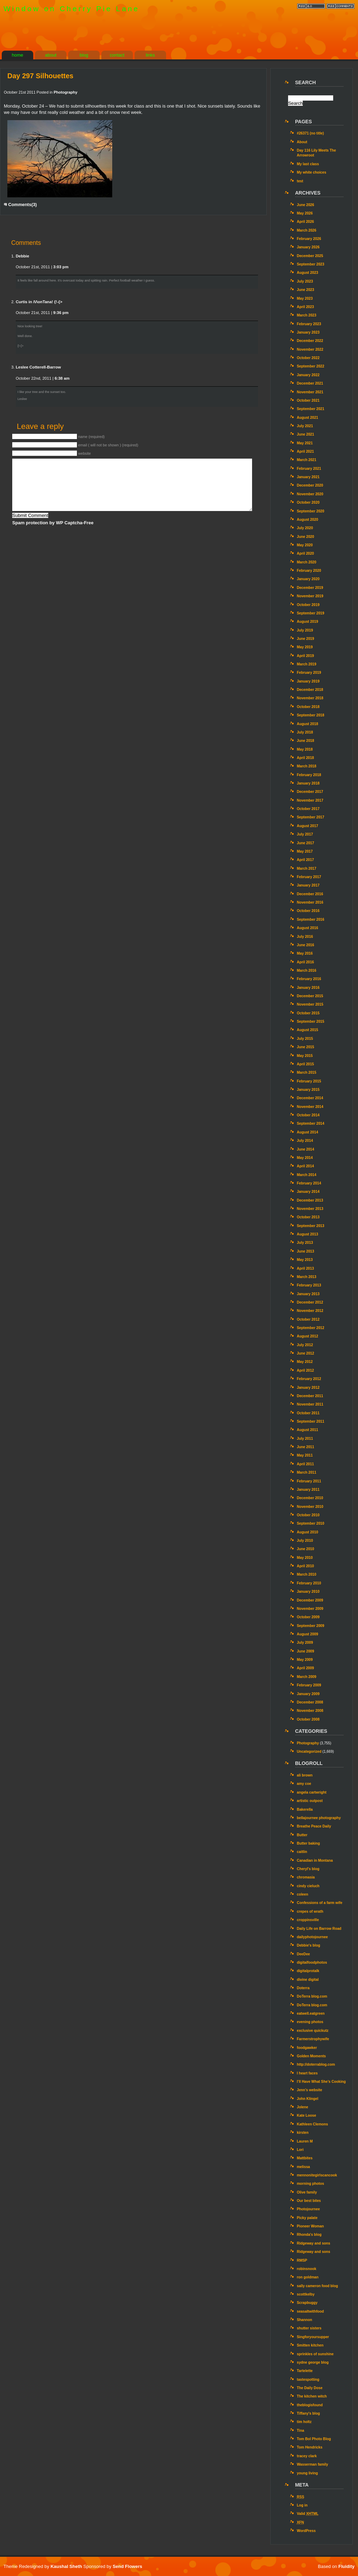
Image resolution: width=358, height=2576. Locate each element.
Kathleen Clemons (312, 2124)
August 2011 (307, 1430)
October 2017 (308, 809)
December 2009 (310, 1600)
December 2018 (310, 690)
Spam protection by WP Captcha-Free (52, 522)
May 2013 (305, 1260)
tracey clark (307, 2456)
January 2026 (308, 247)
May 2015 (305, 1056)
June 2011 (305, 1447)
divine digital (308, 1980)
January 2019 (308, 681)
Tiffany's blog (308, 2413)
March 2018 (306, 766)
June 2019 (305, 639)
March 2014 (306, 1175)
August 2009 (307, 1634)
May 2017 (305, 851)
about (51, 55)
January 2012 (308, 1387)
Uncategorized (309, 1751)
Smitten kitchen (310, 2345)
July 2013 (305, 1243)
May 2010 (305, 1558)
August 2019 (307, 621)
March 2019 (306, 664)
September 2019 (310, 613)
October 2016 (308, 911)
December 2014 (310, 1098)
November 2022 (310, 349)
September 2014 (310, 1123)
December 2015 (310, 996)
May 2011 (305, 1455)
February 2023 (309, 324)
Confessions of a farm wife (319, 1903)
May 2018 (305, 749)
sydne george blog (313, 2362)
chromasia (306, 1877)
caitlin (302, 1852)
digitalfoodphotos (312, 1962)
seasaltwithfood (310, 2311)
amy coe (304, 1784)
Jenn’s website (309, 2090)
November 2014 (310, 1107)
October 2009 (308, 1617)
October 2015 (308, 1013)
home (17, 55)
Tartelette (305, 2371)
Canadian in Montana (315, 1860)
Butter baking (308, 1843)
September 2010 (310, 1523)
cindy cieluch (308, 1886)
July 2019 (305, 630)
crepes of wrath (310, 1911)
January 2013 (308, 1294)
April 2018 (305, 758)
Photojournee (308, 2209)
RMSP (302, 2260)
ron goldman (307, 2277)
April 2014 (305, 1166)
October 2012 (308, 1319)
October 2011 (308, 1413)
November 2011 (310, 1404)
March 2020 (306, 562)
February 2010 (309, 1583)
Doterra (303, 1988)
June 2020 (305, 537)
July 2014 (305, 1141)
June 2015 (305, 1047)
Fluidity (346, 2566)
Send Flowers (127, 2566)
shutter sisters (309, 2328)
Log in (302, 2505)
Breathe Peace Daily (314, 1826)
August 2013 (307, 1234)
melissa (303, 2167)
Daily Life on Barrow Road (319, 1929)
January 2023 (308, 332)
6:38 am (62, 378)
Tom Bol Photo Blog (314, 2439)
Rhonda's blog (309, 2234)
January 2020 (308, 579)
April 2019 (305, 656)
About (302, 142)
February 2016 (309, 979)
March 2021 (306, 460)
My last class (308, 164)
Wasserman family (312, 2464)
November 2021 (310, 392)
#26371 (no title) (310, 133)
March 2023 (306, 315)
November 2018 (310, 698)
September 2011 (310, 1421)
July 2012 (305, 1345)
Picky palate (307, 2218)
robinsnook (306, 2269)
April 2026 (305, 222)
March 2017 (306, 868)
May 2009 (305, 1660)
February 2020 (309, 570)
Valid (307, 2514)
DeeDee (303, 1954)
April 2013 (305, 1268)
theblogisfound (310, 2405)
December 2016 (310, 894)
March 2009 (306, 1677)
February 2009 (309, 1685)
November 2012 (310, 1311)
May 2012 (305, 1362)
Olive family (307, 2192)
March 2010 (306, 1574)
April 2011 (305, 1464)
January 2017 (308, 885)
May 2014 (305, 1158)
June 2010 (305, 1549)
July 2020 (305, 528)
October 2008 (308, 1719)
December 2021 (310, 383)
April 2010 (305, 1566)
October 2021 (308, 400)
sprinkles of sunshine (315, 2354)
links (150, 55)
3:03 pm (61, 267)
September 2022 (310, 366)
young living (307, 2473)
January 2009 (308, 1694)
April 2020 (305, 553)
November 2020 (310, 494)
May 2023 (305, 298)
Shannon (304, 2320)
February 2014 (309, 1183)
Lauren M (305, 2141)
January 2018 (308, 783)
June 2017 (305, 843)
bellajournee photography (319, 1818)
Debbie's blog (308, 1945)
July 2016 (305, 937)
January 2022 (308, 375)
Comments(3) (20, 204)
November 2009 (310, 1609)
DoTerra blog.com (312, 1996)
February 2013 (309, 1285)
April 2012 (305, 1370)
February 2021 (309, 468)
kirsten (303, 2132)
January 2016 (308, 988)
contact (117, 55)
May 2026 (305, 213)
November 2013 (310, 1209)
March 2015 (306, 1072)
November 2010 (310, 1507)
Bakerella (305, 1809)
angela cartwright (312, 1792)
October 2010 (308, 1515)
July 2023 (305, 281)
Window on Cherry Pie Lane (71, 9)
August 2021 (307, 417)
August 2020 (307, 519)
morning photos (310, 2183)
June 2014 (305, 1149)
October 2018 (308, 707)
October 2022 (308, 358)
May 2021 (305, 443)
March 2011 (306, 1472)
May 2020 (305, 545)
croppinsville (308, 1920)
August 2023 (307, 273)
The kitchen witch (312, 2396)
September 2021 (310, 409)
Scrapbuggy (307, 2303)
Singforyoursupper (313, 2337)
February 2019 (309, 672)
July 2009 (305, 1642)
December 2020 (310, 485)
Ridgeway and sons (313, 2243)
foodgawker (307, 2048)
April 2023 (305, 307)
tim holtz (304, 2422)
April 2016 (305, 962)
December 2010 (310, 1498)
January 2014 (308, 1192)
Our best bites (309, 2201)
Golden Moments (311, 2056)
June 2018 (305, 741)
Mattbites (305, 2158)
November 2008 (310, 1711)
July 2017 (305, 834)
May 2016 (305, 953)
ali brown (305, 1775)
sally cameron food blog (317, 2286)
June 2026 (305, 205)
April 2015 (305, 1064)
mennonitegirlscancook (317, 2175)
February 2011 (309, 1481)
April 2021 (305, 451)
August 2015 (307, 1030)
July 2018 (305, 732)
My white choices (311, 172)
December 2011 (310, 1396)
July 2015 (305, 1039)
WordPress (306, 2531)
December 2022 (310, 341)
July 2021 (305, 426)
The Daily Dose (309, 2388)
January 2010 (308, 1591)
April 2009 (305, 1668)
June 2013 (305, 1251)
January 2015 (308, 1090)
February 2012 (309, 1379)
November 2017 (310, 800)
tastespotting (308, 2379)
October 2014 (308, 1115)
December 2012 (310, 1302)
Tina (300, 2430)
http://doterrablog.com (316, 2064)
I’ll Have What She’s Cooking (321, 2082)
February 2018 (309, 775)
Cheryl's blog (308, 1869)
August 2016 (307, 928)
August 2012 (307, 1336)
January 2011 (308, 1489)
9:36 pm (61, 313)
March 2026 (306, 230)
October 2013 (308, 1217)
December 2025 (310, 256)
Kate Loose (306, 2115)
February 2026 (309, 239)
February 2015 (309, 1081)
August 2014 (307, 1132)
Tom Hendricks (309, 2447)
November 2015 (310, 1004)
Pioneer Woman (310, 2226)
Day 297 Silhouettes (40, 76)
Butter (302, 1835)
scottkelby (306, 2294)
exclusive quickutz (312, 2031)
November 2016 (310, 902)
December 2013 (310, 1200)
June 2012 (305, 1353)
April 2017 (305, 860)
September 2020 (310, 511)
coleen (302, 1894)
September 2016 (310, 919)
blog (84, 55)
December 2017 (310, 792)
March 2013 (306, 1277)
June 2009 (305, 1651)
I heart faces (307, 2073)
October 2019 (308, 605)
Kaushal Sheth (66, 2566)
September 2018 (310, 715)
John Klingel (307, 2099)
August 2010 (307, 1532)
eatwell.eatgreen (311, 2013)
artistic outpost (310, 1801)
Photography (65, 92)
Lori (300, 2150)
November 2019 (310, 596)
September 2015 (310, 1021)
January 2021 (308, 477)
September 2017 (310, 817)
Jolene (302, 2107)
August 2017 (307, 826)
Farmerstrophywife (313, 2039)
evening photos (310, 2022)
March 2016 (306, 970)
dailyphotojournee (312, 1937)
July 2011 (305, 1438)
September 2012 (310, 1328)
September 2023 (310, 264)
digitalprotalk (308, 1971)
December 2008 (310, 1702)
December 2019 (310, 588)
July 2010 (305, 1540)
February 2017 (309, 877)
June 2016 (305, 945)
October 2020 (308, 502)
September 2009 (310, 1626)
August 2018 (307, 724)
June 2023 (305, 290)
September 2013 (310, 1226)
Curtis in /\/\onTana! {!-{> (39, 302)
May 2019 (305, 647)
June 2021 (305, 434)
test (300, 181)
